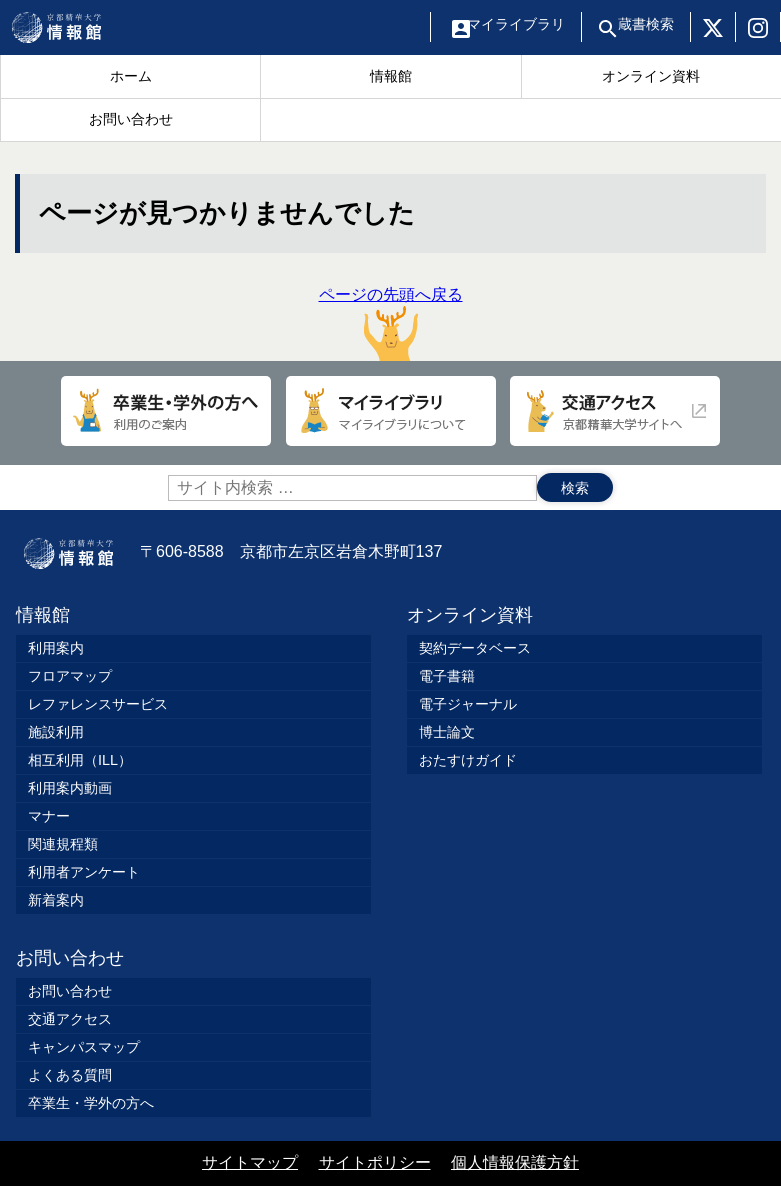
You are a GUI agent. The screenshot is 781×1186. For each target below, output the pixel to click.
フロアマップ (70, 676)
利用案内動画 (70, 788)
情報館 (43, 615)
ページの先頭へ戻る (391, 323)
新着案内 (56, 900)
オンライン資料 (470, 615)
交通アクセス (70, 1019)
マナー (49, 816)
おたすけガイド (468, 760)
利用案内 (56, 648)
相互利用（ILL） (80, 760)
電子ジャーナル (468, 704)
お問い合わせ (70, 958)
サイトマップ (250, 1162)
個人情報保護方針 (515, 1162)
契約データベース (475, 648)
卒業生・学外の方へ (91, 1103)
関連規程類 (63, 844)
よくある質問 (70, 1075)
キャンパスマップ (84, 1047)
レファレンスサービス (98, 704)
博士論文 (447, 732)
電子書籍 (447, 676)
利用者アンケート (84, 872)
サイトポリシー (375, 1162)
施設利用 (56, 732)
